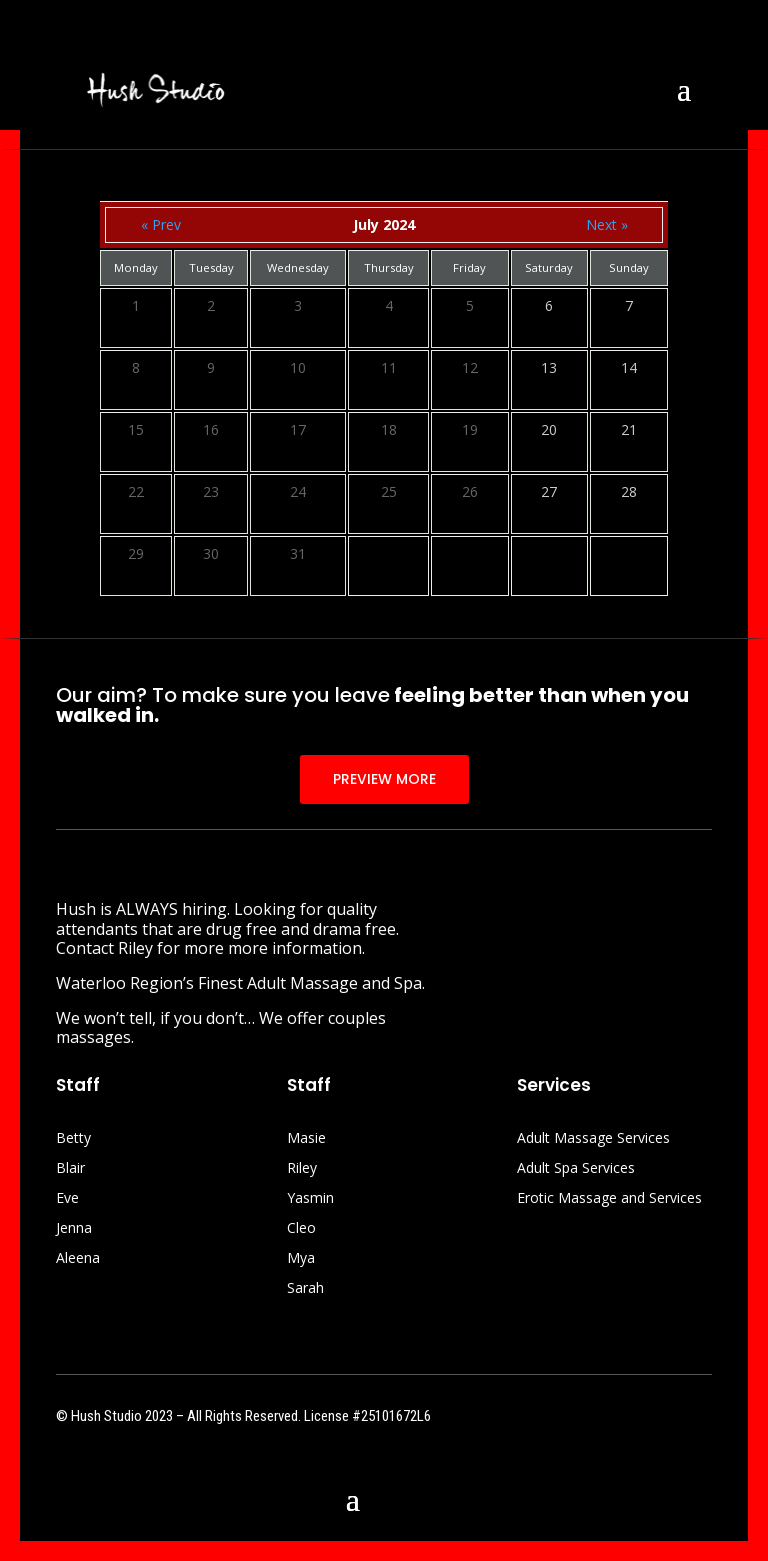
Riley (302, 1169)
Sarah (305, 1289)
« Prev (161, 224)
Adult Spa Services (576, 1169)
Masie (306, 1139)
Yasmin (310, 1199)
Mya (301, 1259)
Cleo (301, 1229)
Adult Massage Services (593, 1139)
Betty (73, 1139)
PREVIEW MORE (384, 779)
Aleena (78, 1259)
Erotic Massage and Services (609, 1199)
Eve (67, 1199)
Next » (607, 224)
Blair (70, 1169)
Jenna (74, 1229)
